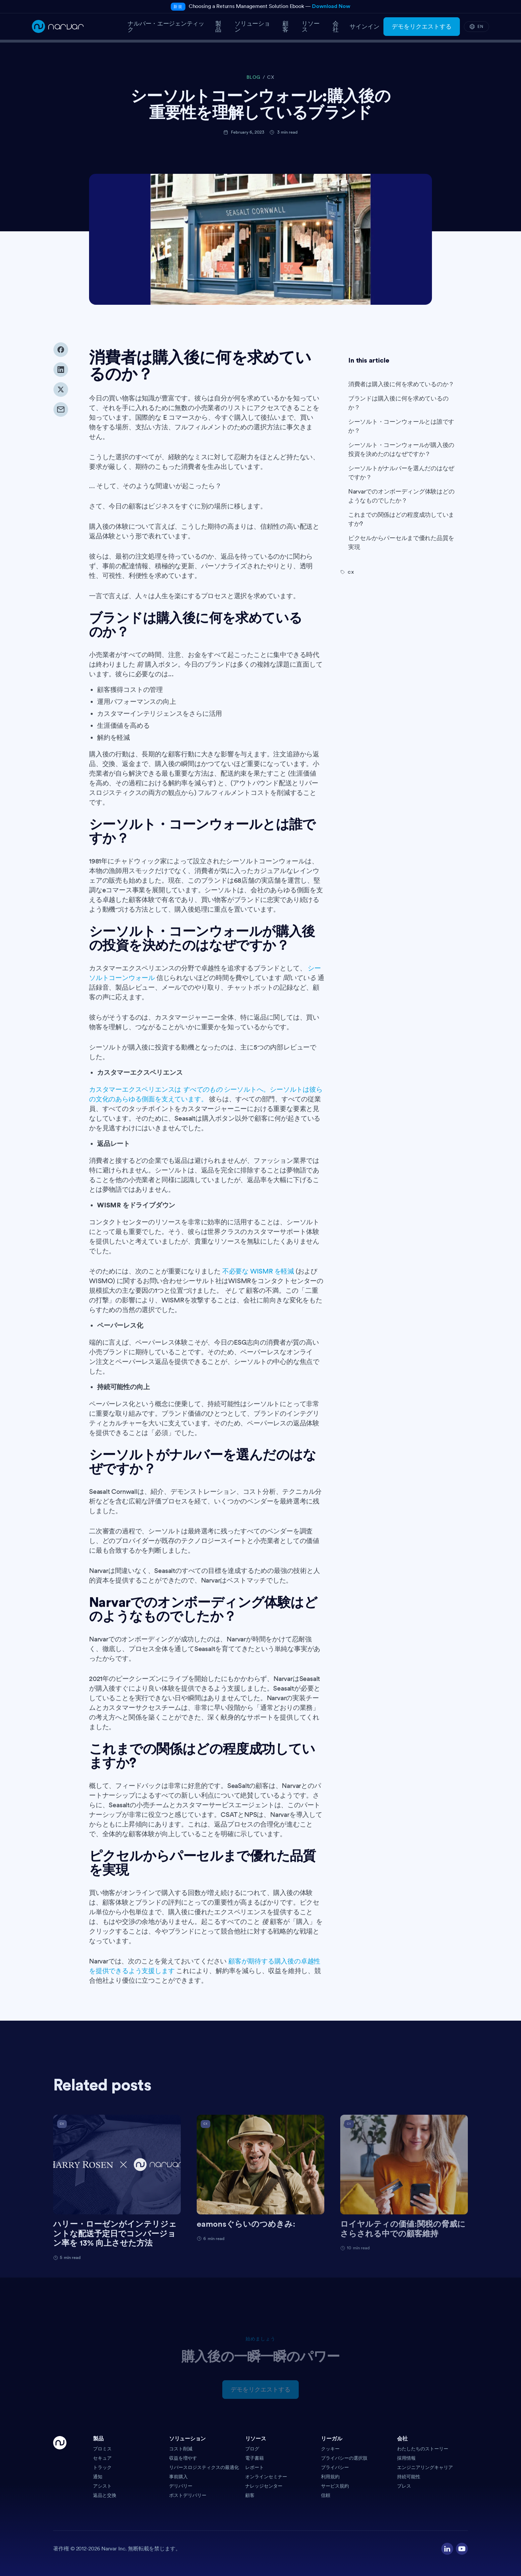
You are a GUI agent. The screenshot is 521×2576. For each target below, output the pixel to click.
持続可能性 (408, 2477)
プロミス (102, 2449)
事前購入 (178, 2477)
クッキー (330, 2449)
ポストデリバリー (187, 2495)
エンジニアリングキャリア (425, 2467)
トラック (102, 2467)
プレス (404, 2486)
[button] (128, 2440)
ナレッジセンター (263, 2486)
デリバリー (180, 2486)
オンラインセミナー (266, 2477)
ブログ (252, 2449)
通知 (97, 2477)
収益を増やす (183, 2458)
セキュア (102, 2458)
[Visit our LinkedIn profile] (447, 2549)
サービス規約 (335, 2486)
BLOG (253, 77)
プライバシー (335, 2467)
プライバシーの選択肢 (344, 2458)
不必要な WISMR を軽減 (258, 1287)
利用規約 (330, 2477)
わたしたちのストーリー (422, 2449)
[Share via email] (60, 422)
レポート (254, 2467)
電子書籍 (254, 2458)
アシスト (102, 2486)
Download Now (331, 6)
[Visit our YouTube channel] (462, 2549)
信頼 (325, 2495)
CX (270, 77)
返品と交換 (104, 2495)
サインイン (364, 27)
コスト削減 (180, 2449)
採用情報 (406, 2458)
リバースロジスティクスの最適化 (204, 2467)
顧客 (250, 2495)
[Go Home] (59, 2467)
